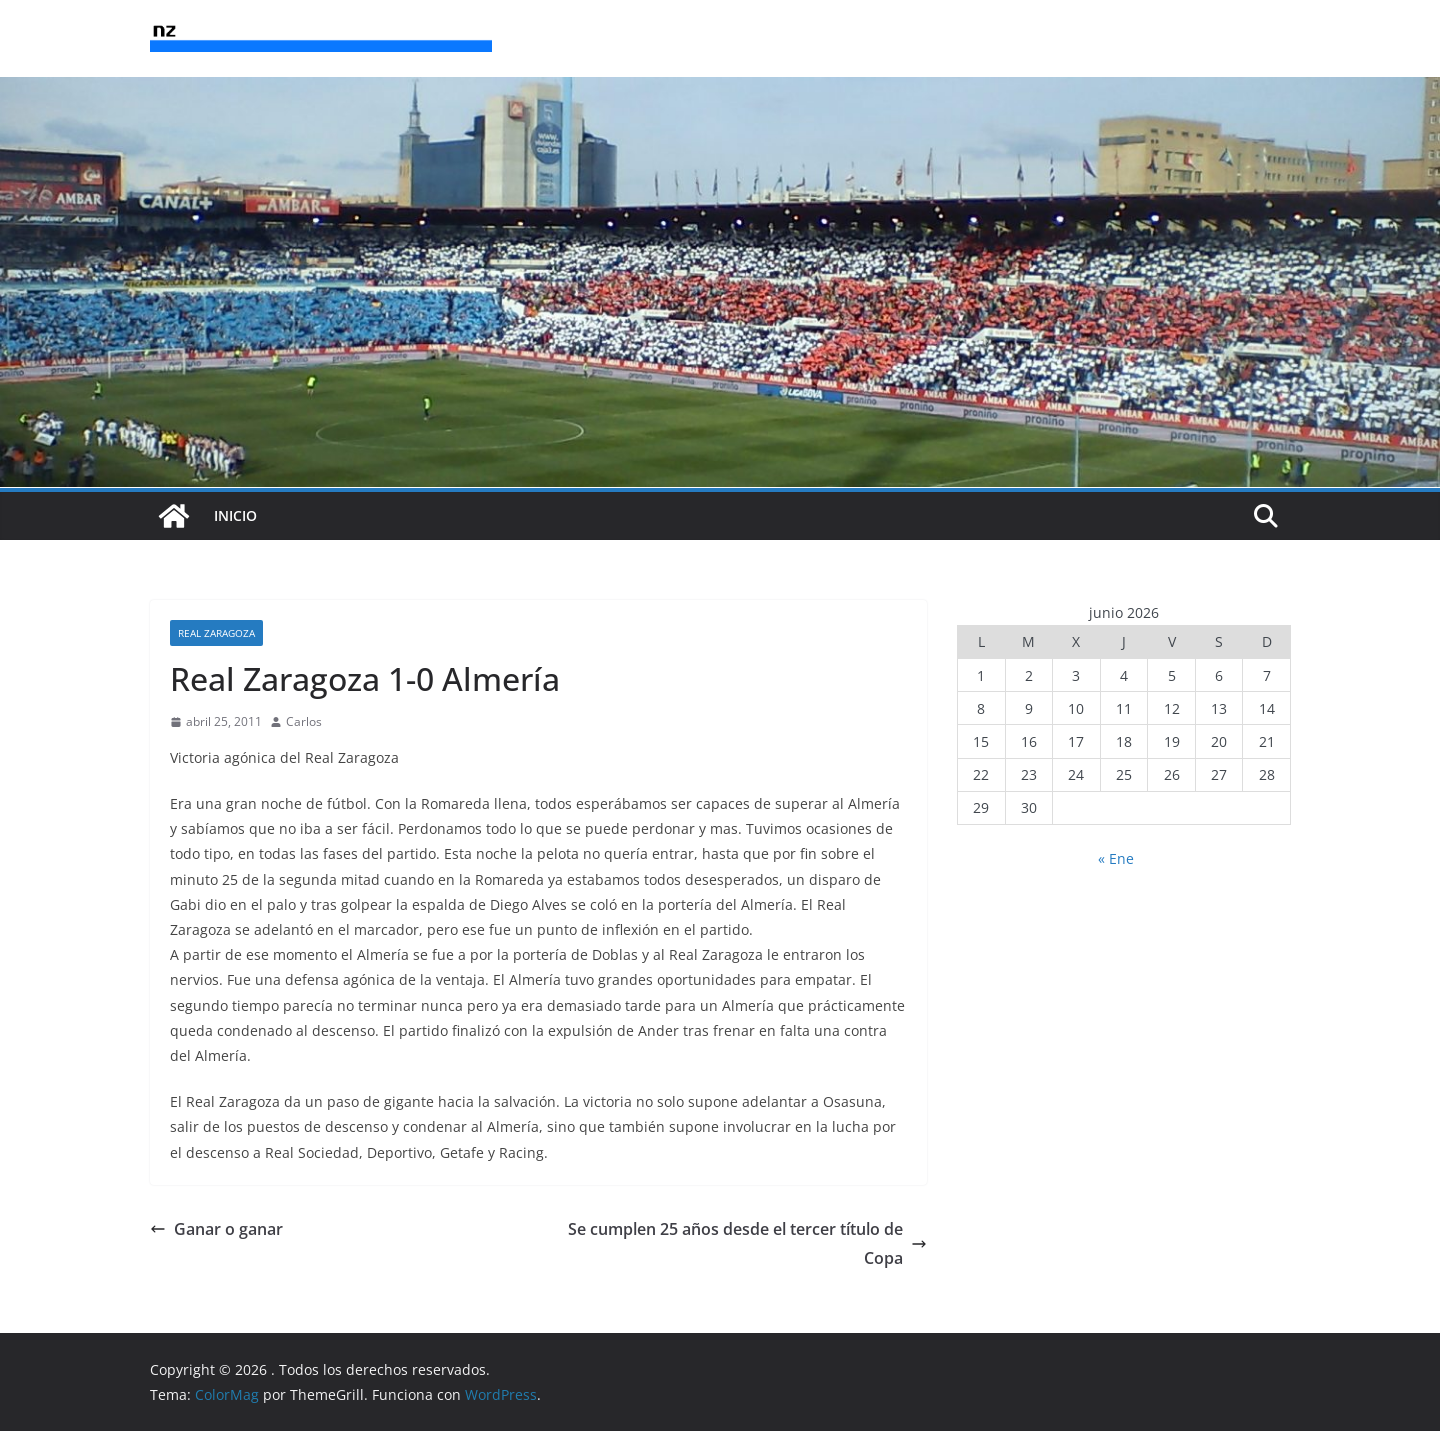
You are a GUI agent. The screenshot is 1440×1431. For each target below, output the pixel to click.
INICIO (235, 515)
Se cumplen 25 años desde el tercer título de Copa (747, 1243)
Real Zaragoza (216, 633)
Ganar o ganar (216, 1229)
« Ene (1116, 858)
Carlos (304, 721)
